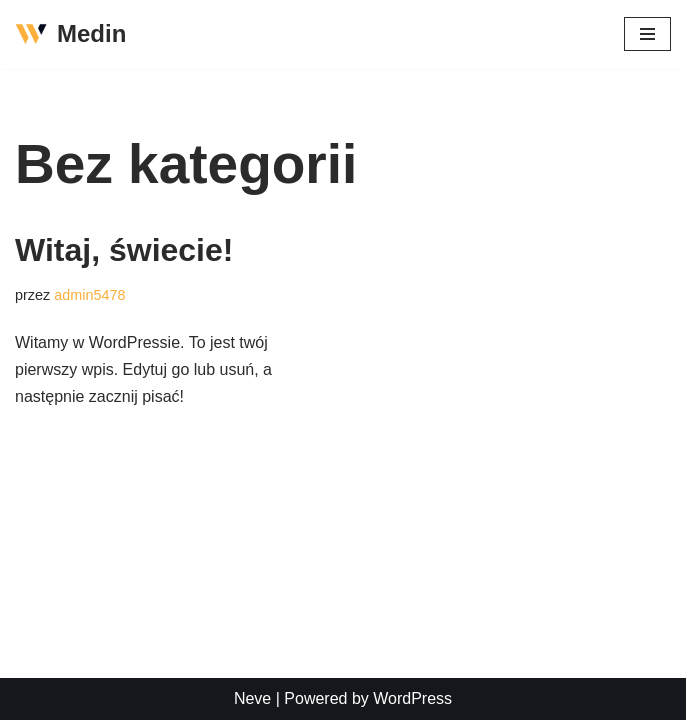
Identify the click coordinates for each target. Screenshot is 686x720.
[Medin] (70, 34)
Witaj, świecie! (124, 250)
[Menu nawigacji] (647, 34)
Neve (252, 698)
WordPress (412, 698)
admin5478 (89, 295)
